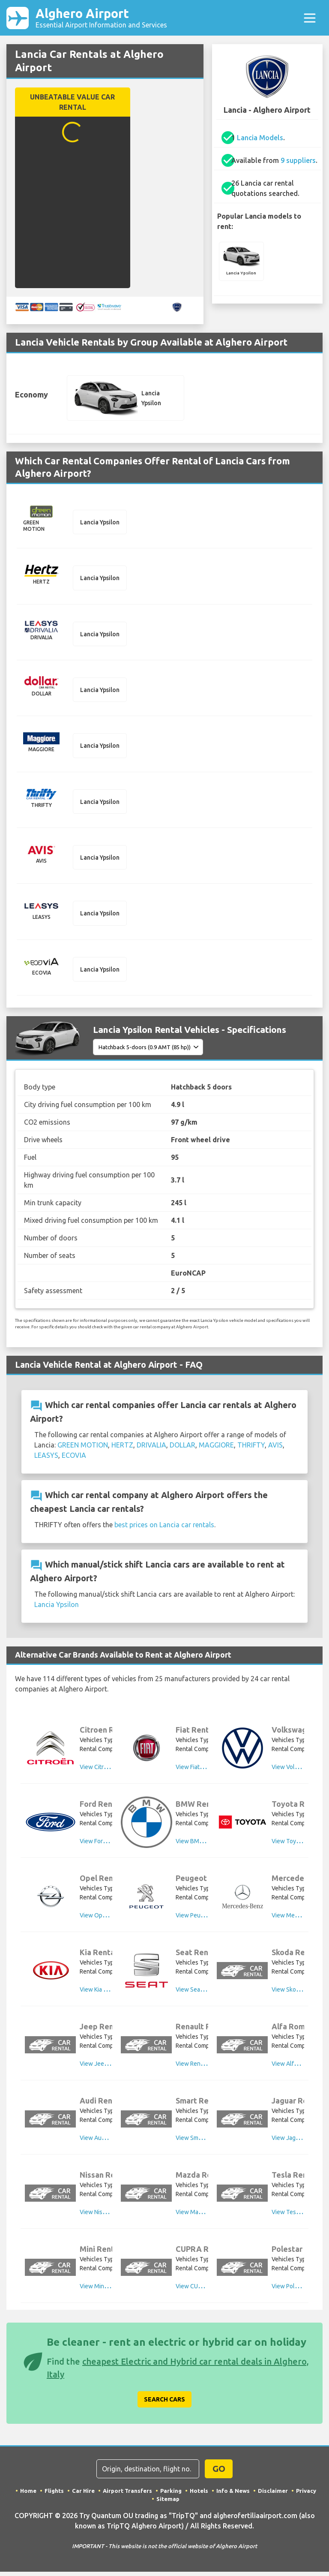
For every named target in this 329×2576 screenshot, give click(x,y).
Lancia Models (260, 139)
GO (218, 2472)
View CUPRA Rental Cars (208, 2290)
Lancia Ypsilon (56, 1609)
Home (28, 2495)
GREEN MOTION (82, 1449)
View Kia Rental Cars (107, 1993)
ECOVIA (74, 1459)
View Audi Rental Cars (109, 2141)
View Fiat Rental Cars (203, 1770)
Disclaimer (273, 2495)
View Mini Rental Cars (108, 2290)
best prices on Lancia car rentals (164, 1529)
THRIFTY (251, 1449)
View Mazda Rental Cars (208, 2215)
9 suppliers (298, 162)
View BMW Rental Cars (206, 1845)
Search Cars (164, 2403)
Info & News (233, 2495)
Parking (171, 2495)
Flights (54, 2495)
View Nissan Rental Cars (112, 2215)
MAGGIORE (216, 1449)
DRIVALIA (151, 1449)
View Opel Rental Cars (109, 1919)
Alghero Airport (101, 18)
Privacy (306, 2495)
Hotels (199, 2495)
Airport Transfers (127, 2495)
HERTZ (122, 1449)
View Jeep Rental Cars (109, 2067)
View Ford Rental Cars (109, 1845)
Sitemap (167, 2503)
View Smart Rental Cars (206, 2141)
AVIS (275, 1449)
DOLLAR (182, 1449)
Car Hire (83, 2495)
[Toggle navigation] (310, 18)
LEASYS (46, 1459)
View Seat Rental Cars (205, 1993)
